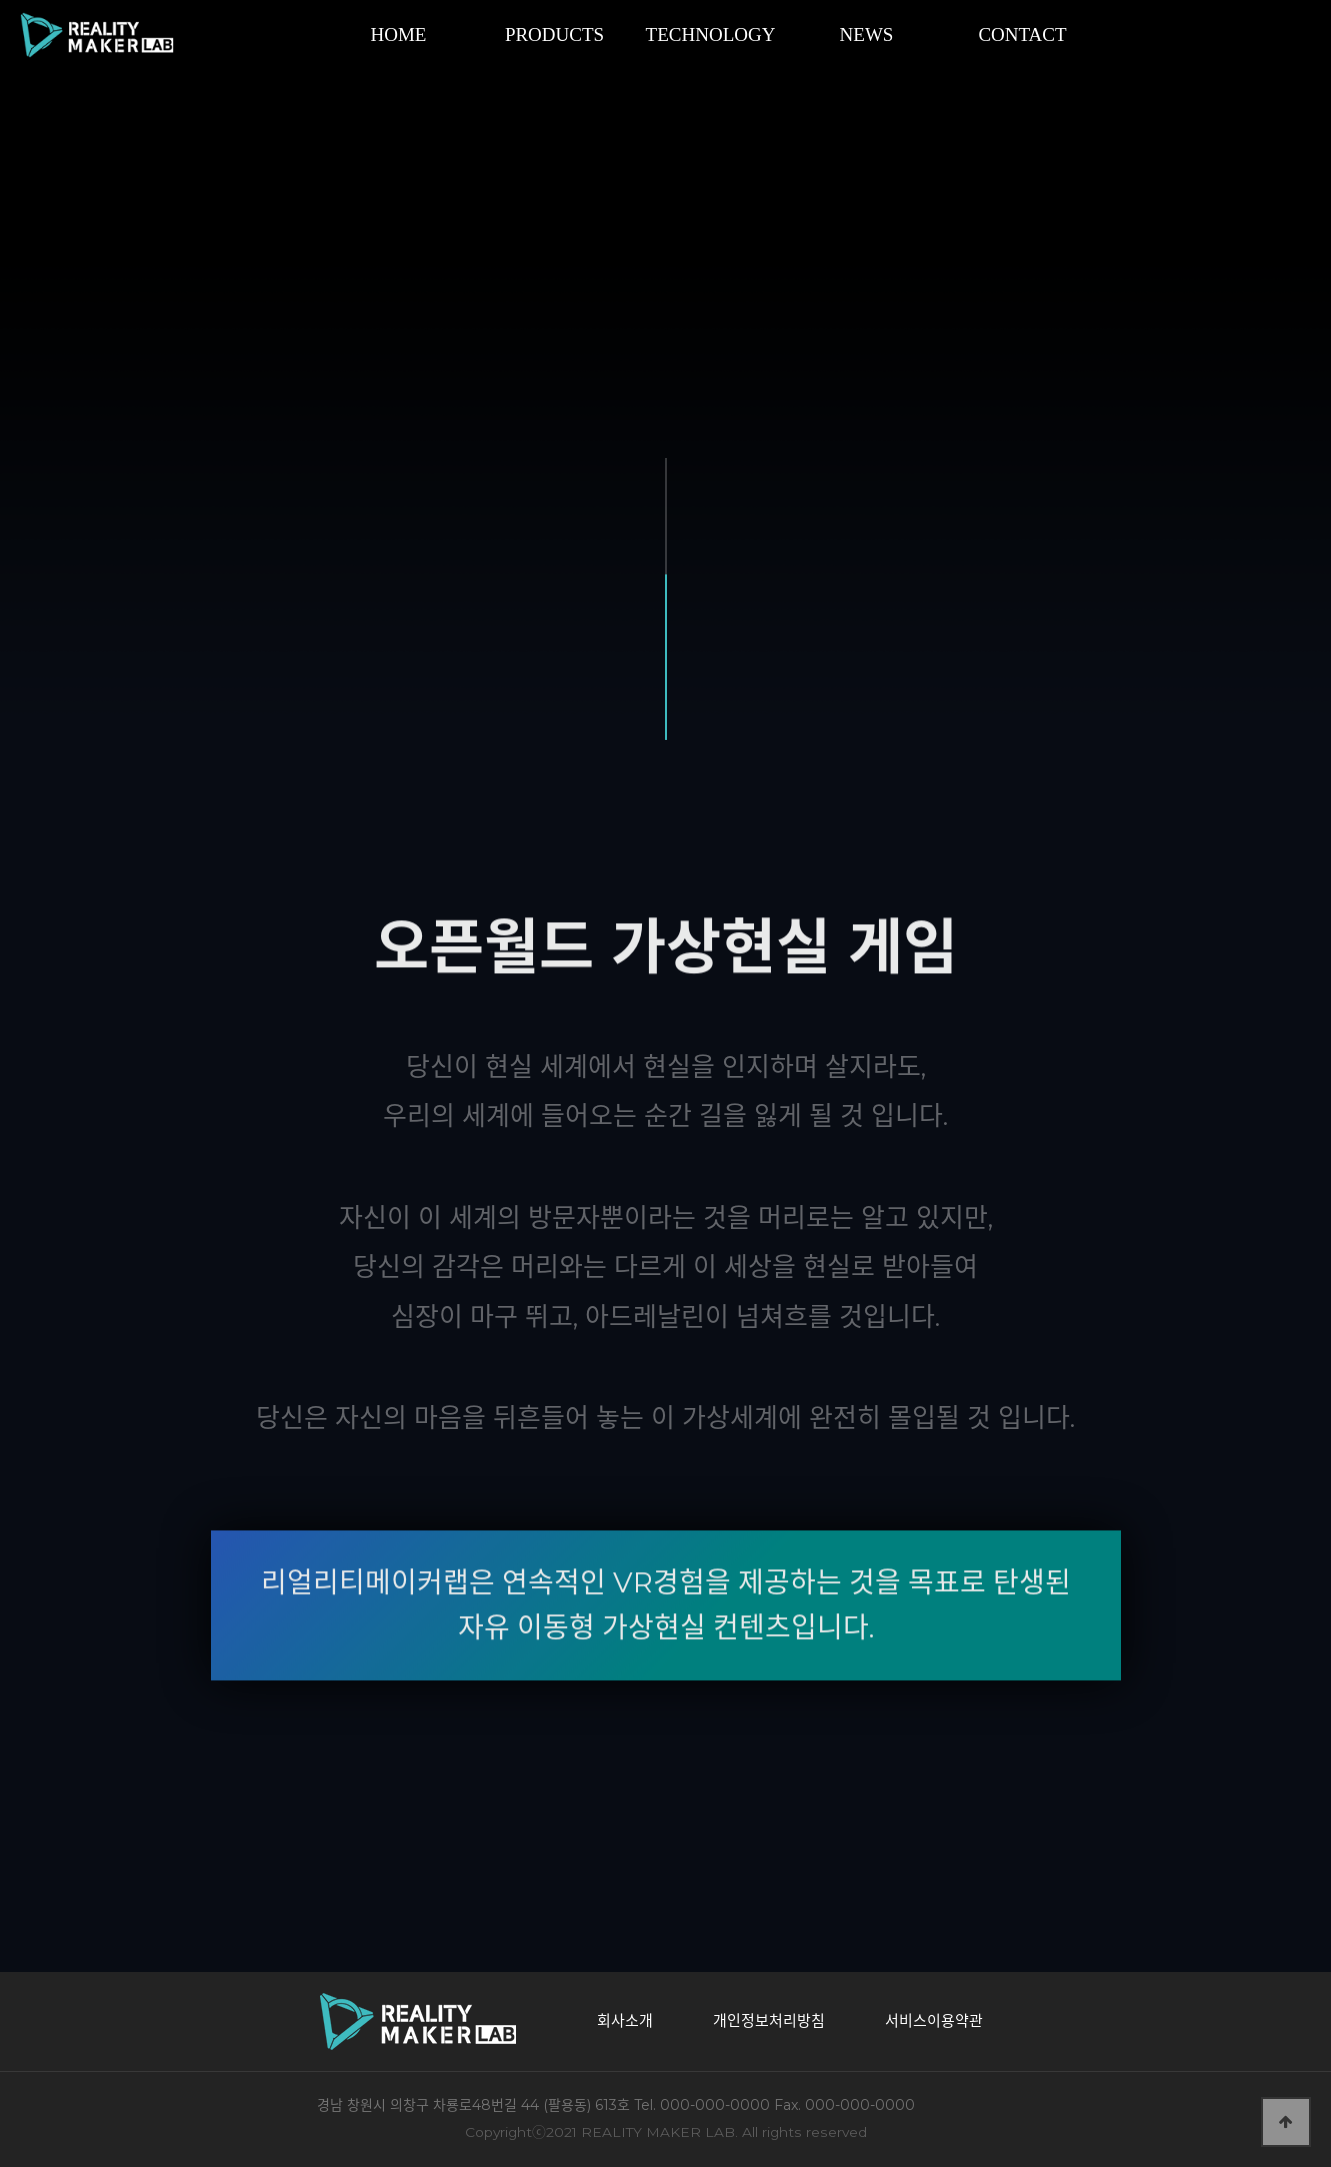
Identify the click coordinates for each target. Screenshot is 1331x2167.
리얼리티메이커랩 (120, 35)
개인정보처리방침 (769, 2020)
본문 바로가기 (0, 0)
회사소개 (625, 2020)
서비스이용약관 (934, 2020)
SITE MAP (1278, 34)
